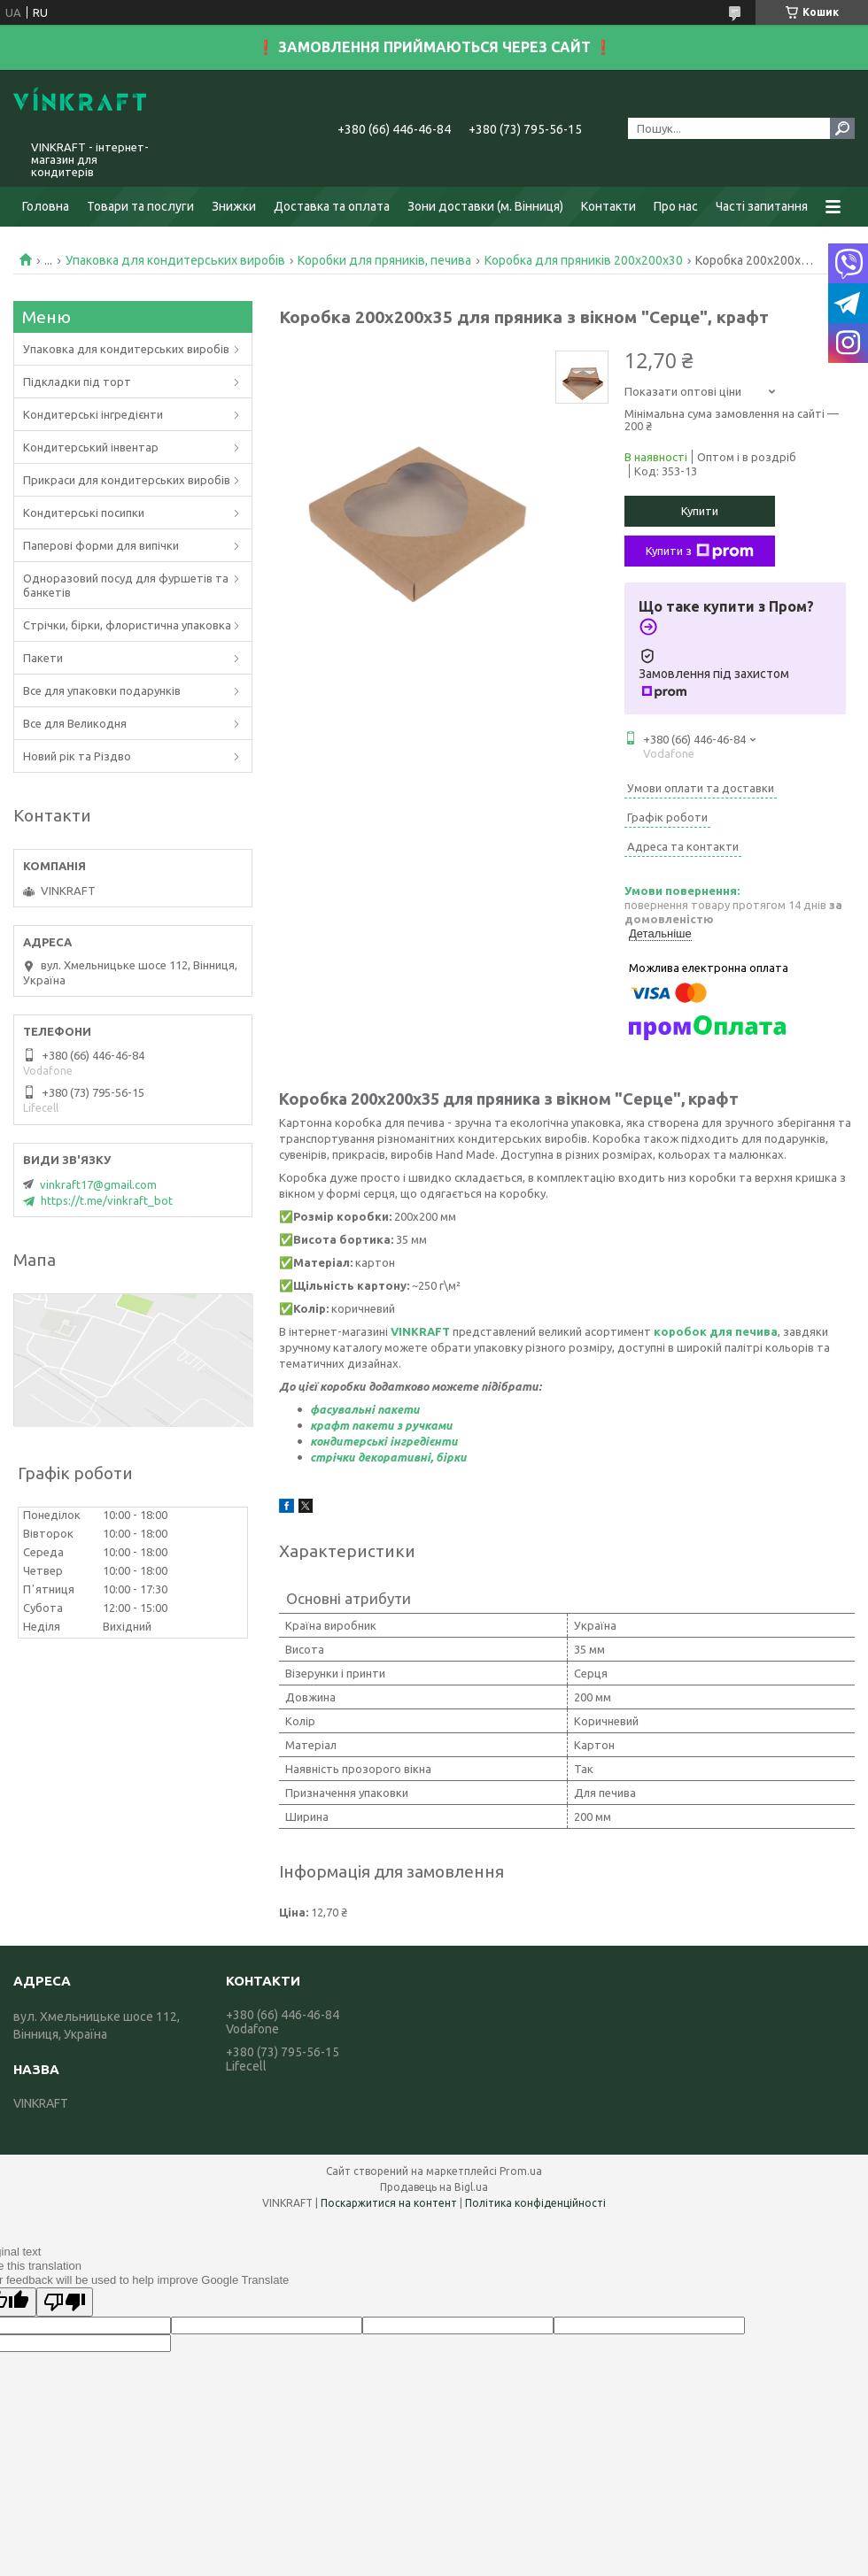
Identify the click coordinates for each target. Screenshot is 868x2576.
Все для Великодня (75, 723)
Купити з (700, 551)
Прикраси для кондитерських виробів (126, 480)
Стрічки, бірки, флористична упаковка (127, 625)
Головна (45, 206)
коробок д (686, 1331)
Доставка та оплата (332, 206)
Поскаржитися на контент (389, 2203)
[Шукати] (842, 128)
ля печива (748, 1331)
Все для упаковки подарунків (102, 690)
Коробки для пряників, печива (384, 260)
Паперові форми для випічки (101, 545)
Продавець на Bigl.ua (434, 2187)
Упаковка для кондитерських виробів (175, 260)
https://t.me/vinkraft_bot (107, 1200)
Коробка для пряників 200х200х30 (583, 260)
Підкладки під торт (77, 381)
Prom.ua (521, 2171)
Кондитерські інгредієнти (93, 414)
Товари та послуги (140, 206)
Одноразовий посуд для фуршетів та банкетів (126, 585)
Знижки (234, 206)
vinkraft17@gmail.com (98, 1184)
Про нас (676, 206)
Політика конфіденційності (535, 2203)
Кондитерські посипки (83, 512)
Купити (699, 511)
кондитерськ (347, 1441)
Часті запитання (762, 206)
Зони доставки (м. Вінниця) (485, 206)
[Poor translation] (64, 2302)
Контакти (608, 206)
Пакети (43, 658)
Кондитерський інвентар (91, 447)
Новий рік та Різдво (77, 756)
